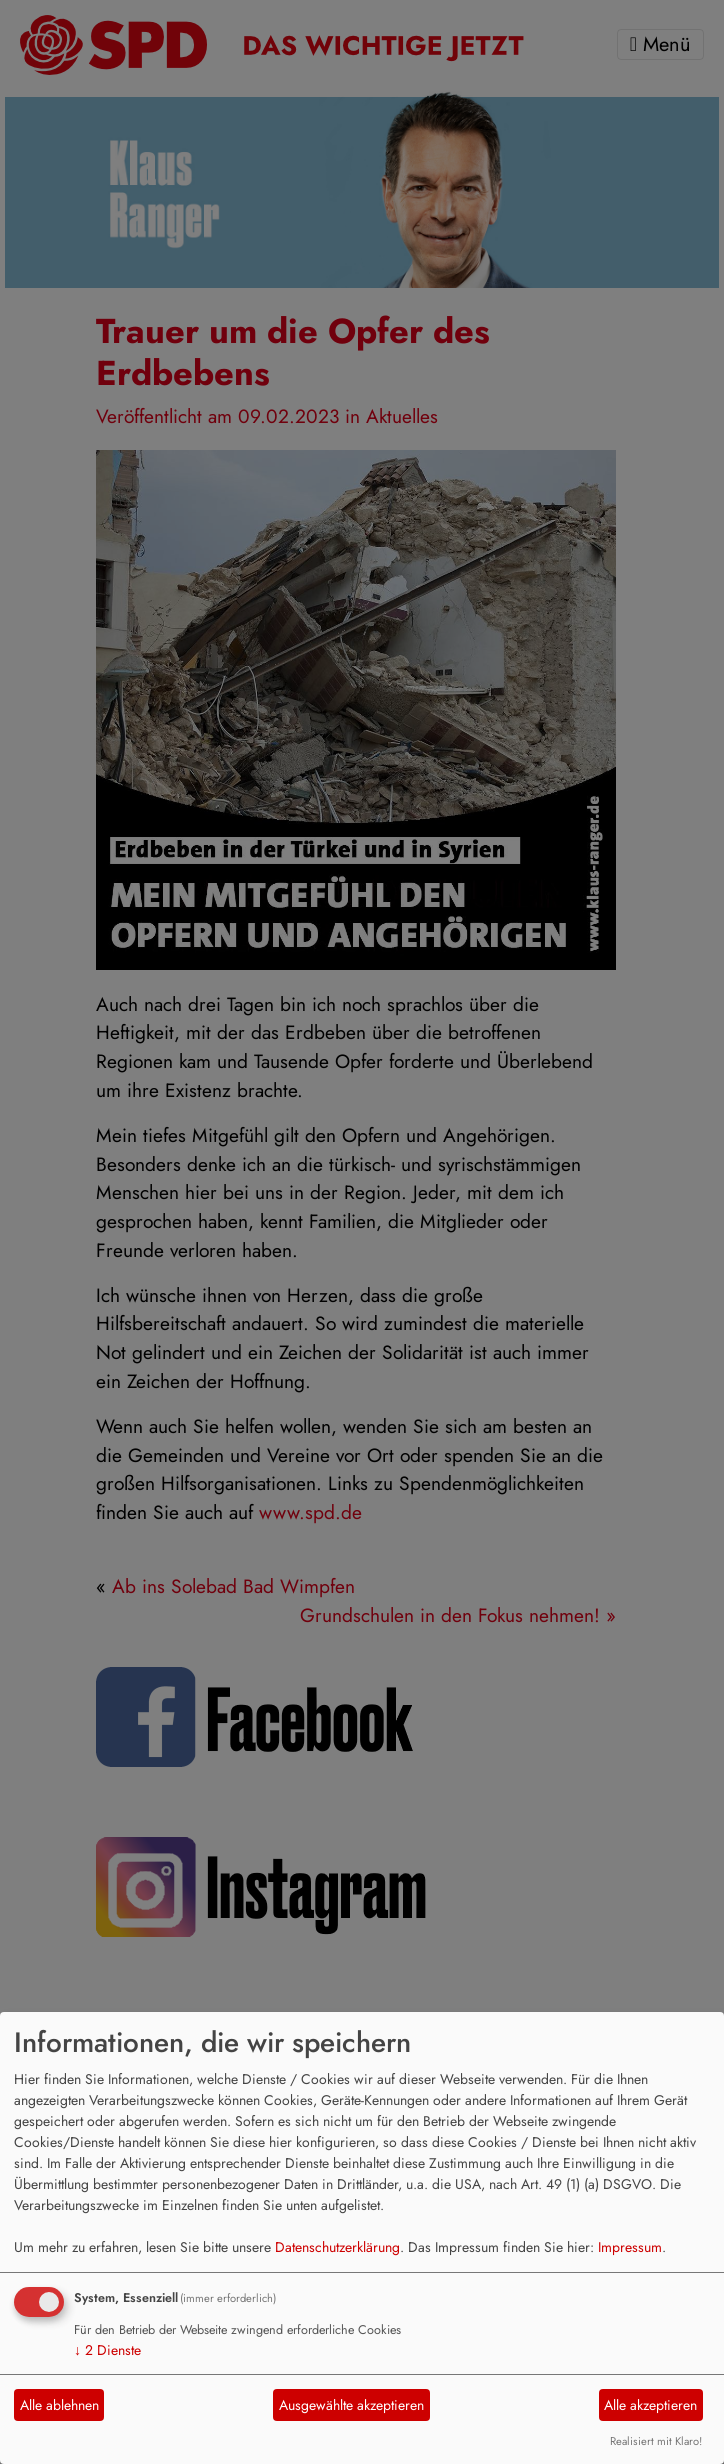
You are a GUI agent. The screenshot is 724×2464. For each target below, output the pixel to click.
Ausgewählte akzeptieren (351, 2405)
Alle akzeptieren (650, 2405)
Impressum (630, 2247)
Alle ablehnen (59, 2405)
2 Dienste (107, 2350)
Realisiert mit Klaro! (656, 2441)
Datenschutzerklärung (337, 2247)
